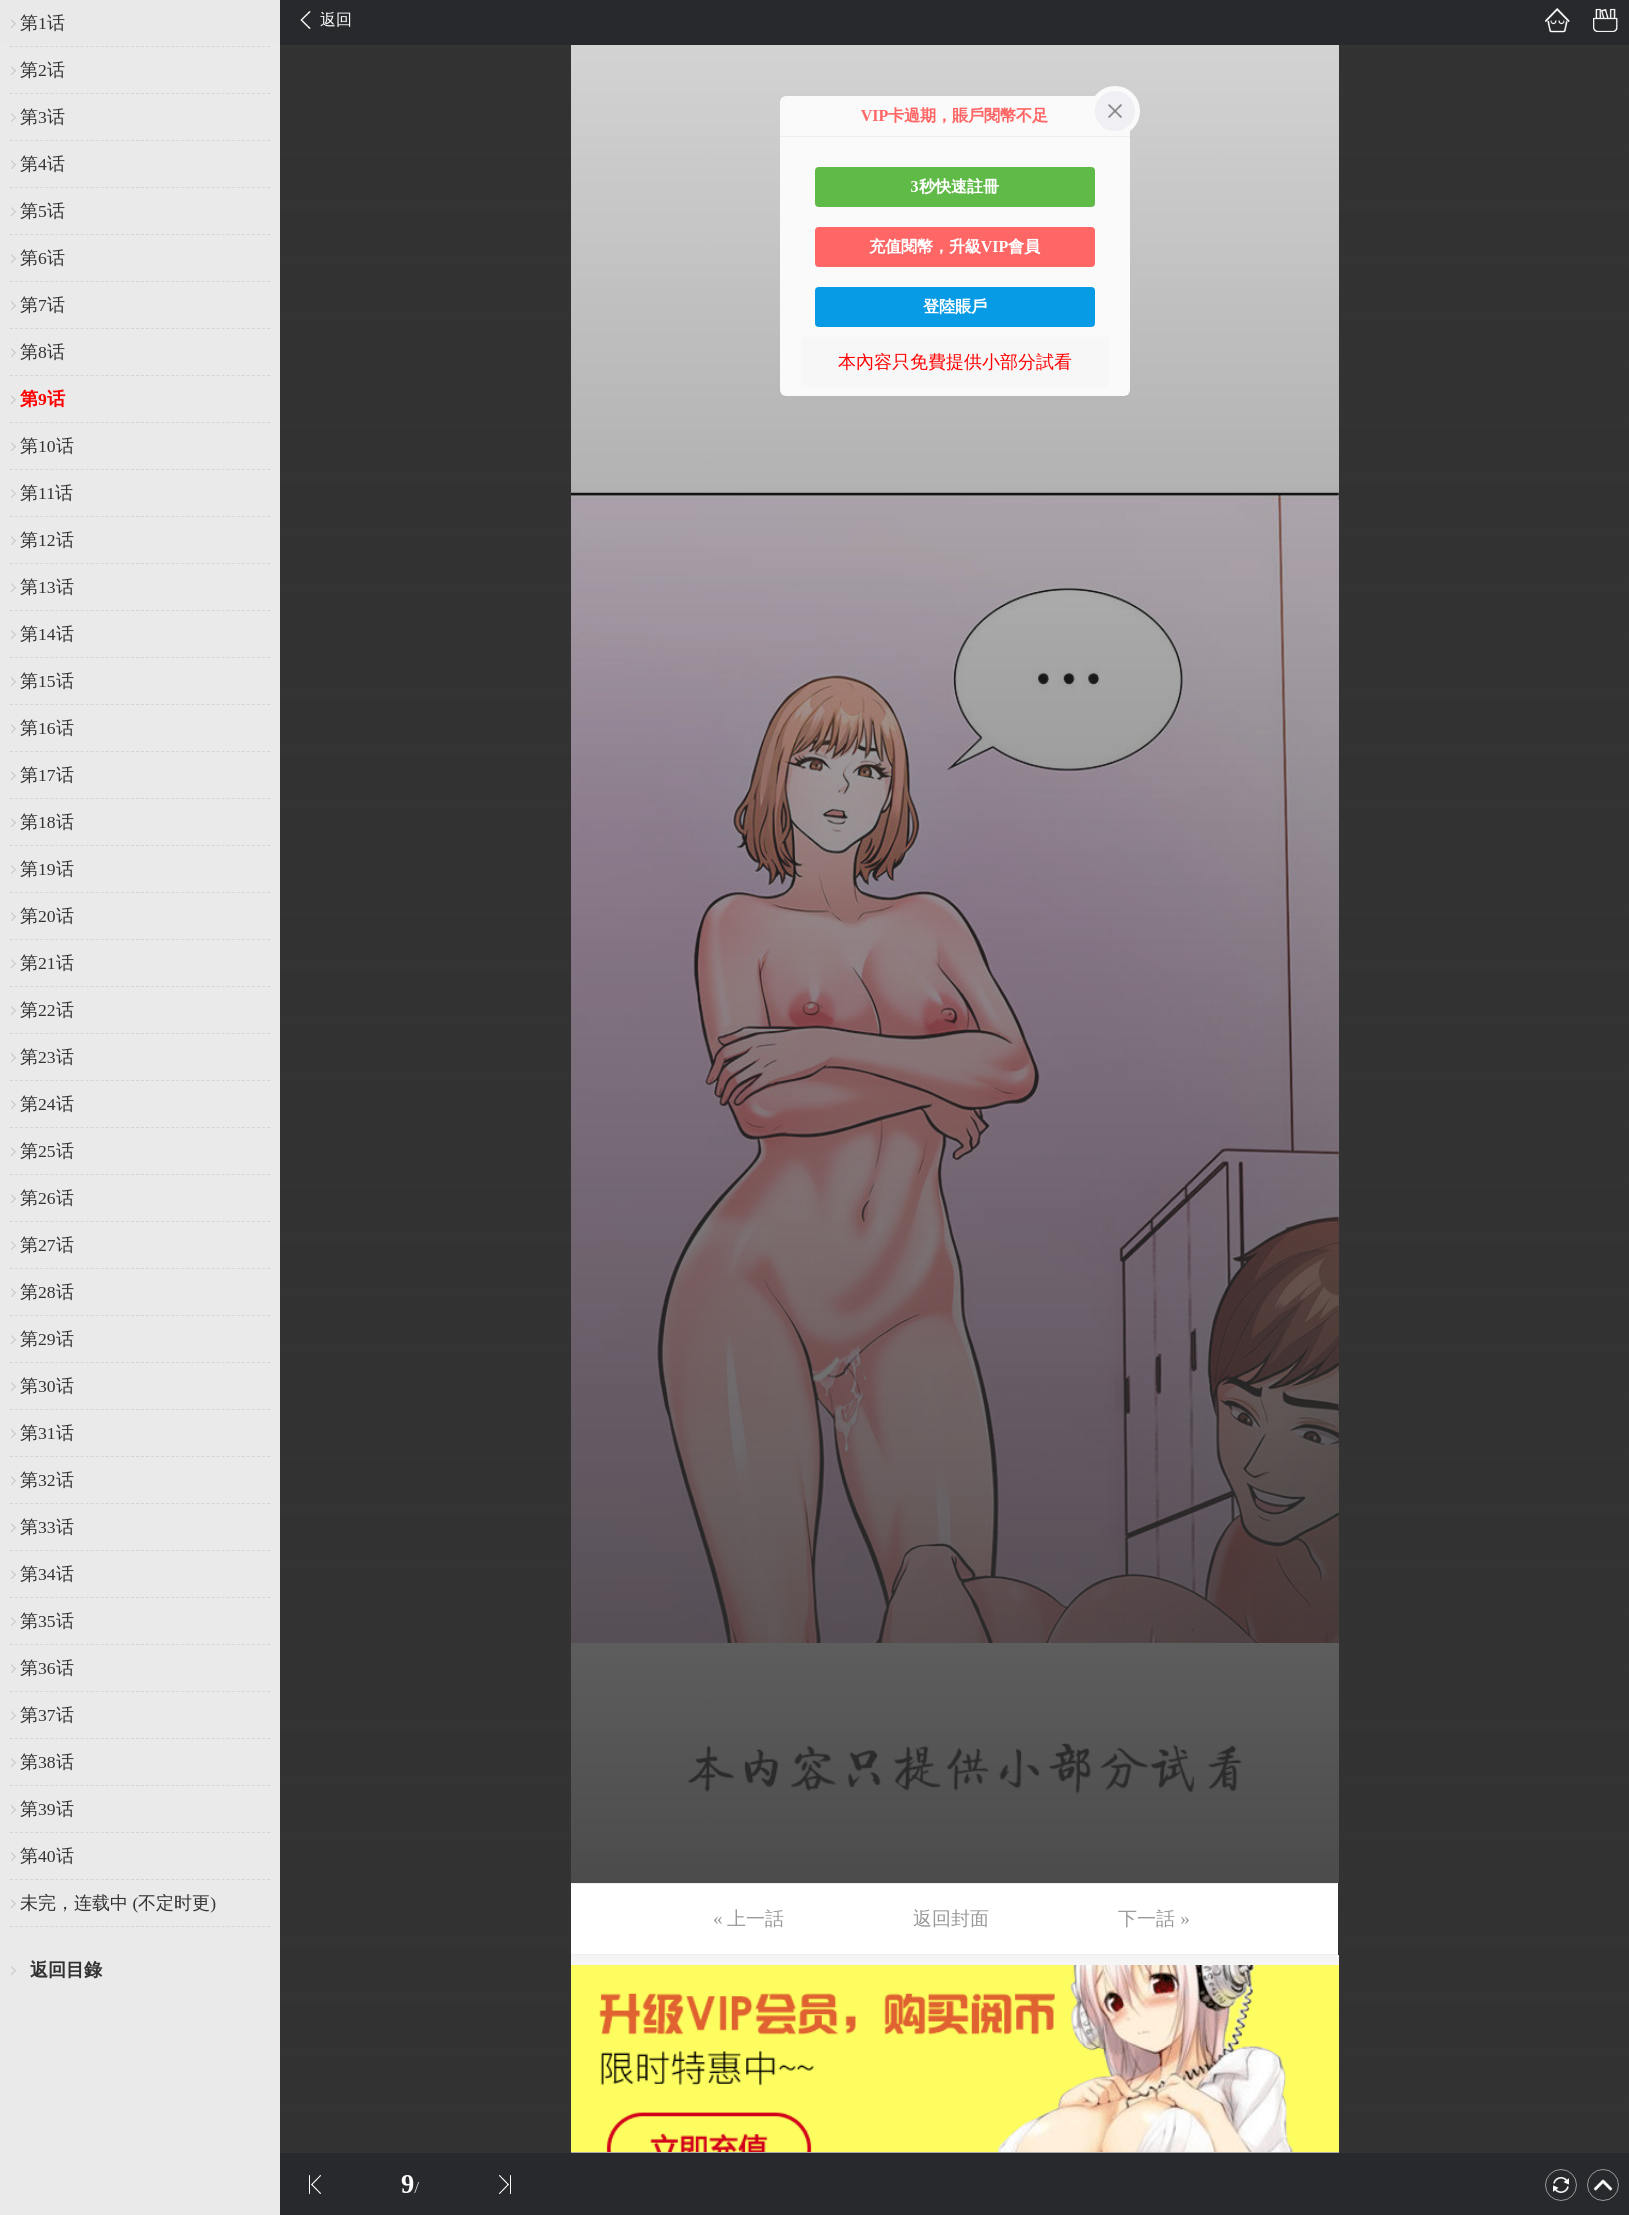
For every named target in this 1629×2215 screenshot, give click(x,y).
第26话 (47, 1198)
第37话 (47, 1715)
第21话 (47, 963)
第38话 (47, 1762)
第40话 (47, 1856)
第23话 (47, 1057)
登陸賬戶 (955, 306)
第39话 (47, 1809)
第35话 (47, 1621)
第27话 (47, 1245)
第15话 (47, 681)
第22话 (47, 1010)
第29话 (47, 1339)
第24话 (47, 1104)
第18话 (47, 822)
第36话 (47, 1668)
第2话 (42, 70)
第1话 (42, 23)
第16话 (47, 728)
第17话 (47, 775)
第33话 (47, 1527)
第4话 (42, 164)
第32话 (47, 1480)
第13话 (47, 587)
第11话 (46, 493)
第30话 (47, 1386)
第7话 (42, 305)
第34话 (47, 1574)
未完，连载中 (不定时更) (118, 1903)
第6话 (42, 258)
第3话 (42, 117)
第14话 (47, 634)
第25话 (47, 1151)
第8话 (42, 352)
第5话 (42, 211)
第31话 (47, 1433)
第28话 (47, 1292)
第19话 (47, 869)
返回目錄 (66, 1970)
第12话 (47, 540)
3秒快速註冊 (955, 186)
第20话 (47, 916)
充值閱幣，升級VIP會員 (955, 246)
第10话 (47, 446)
